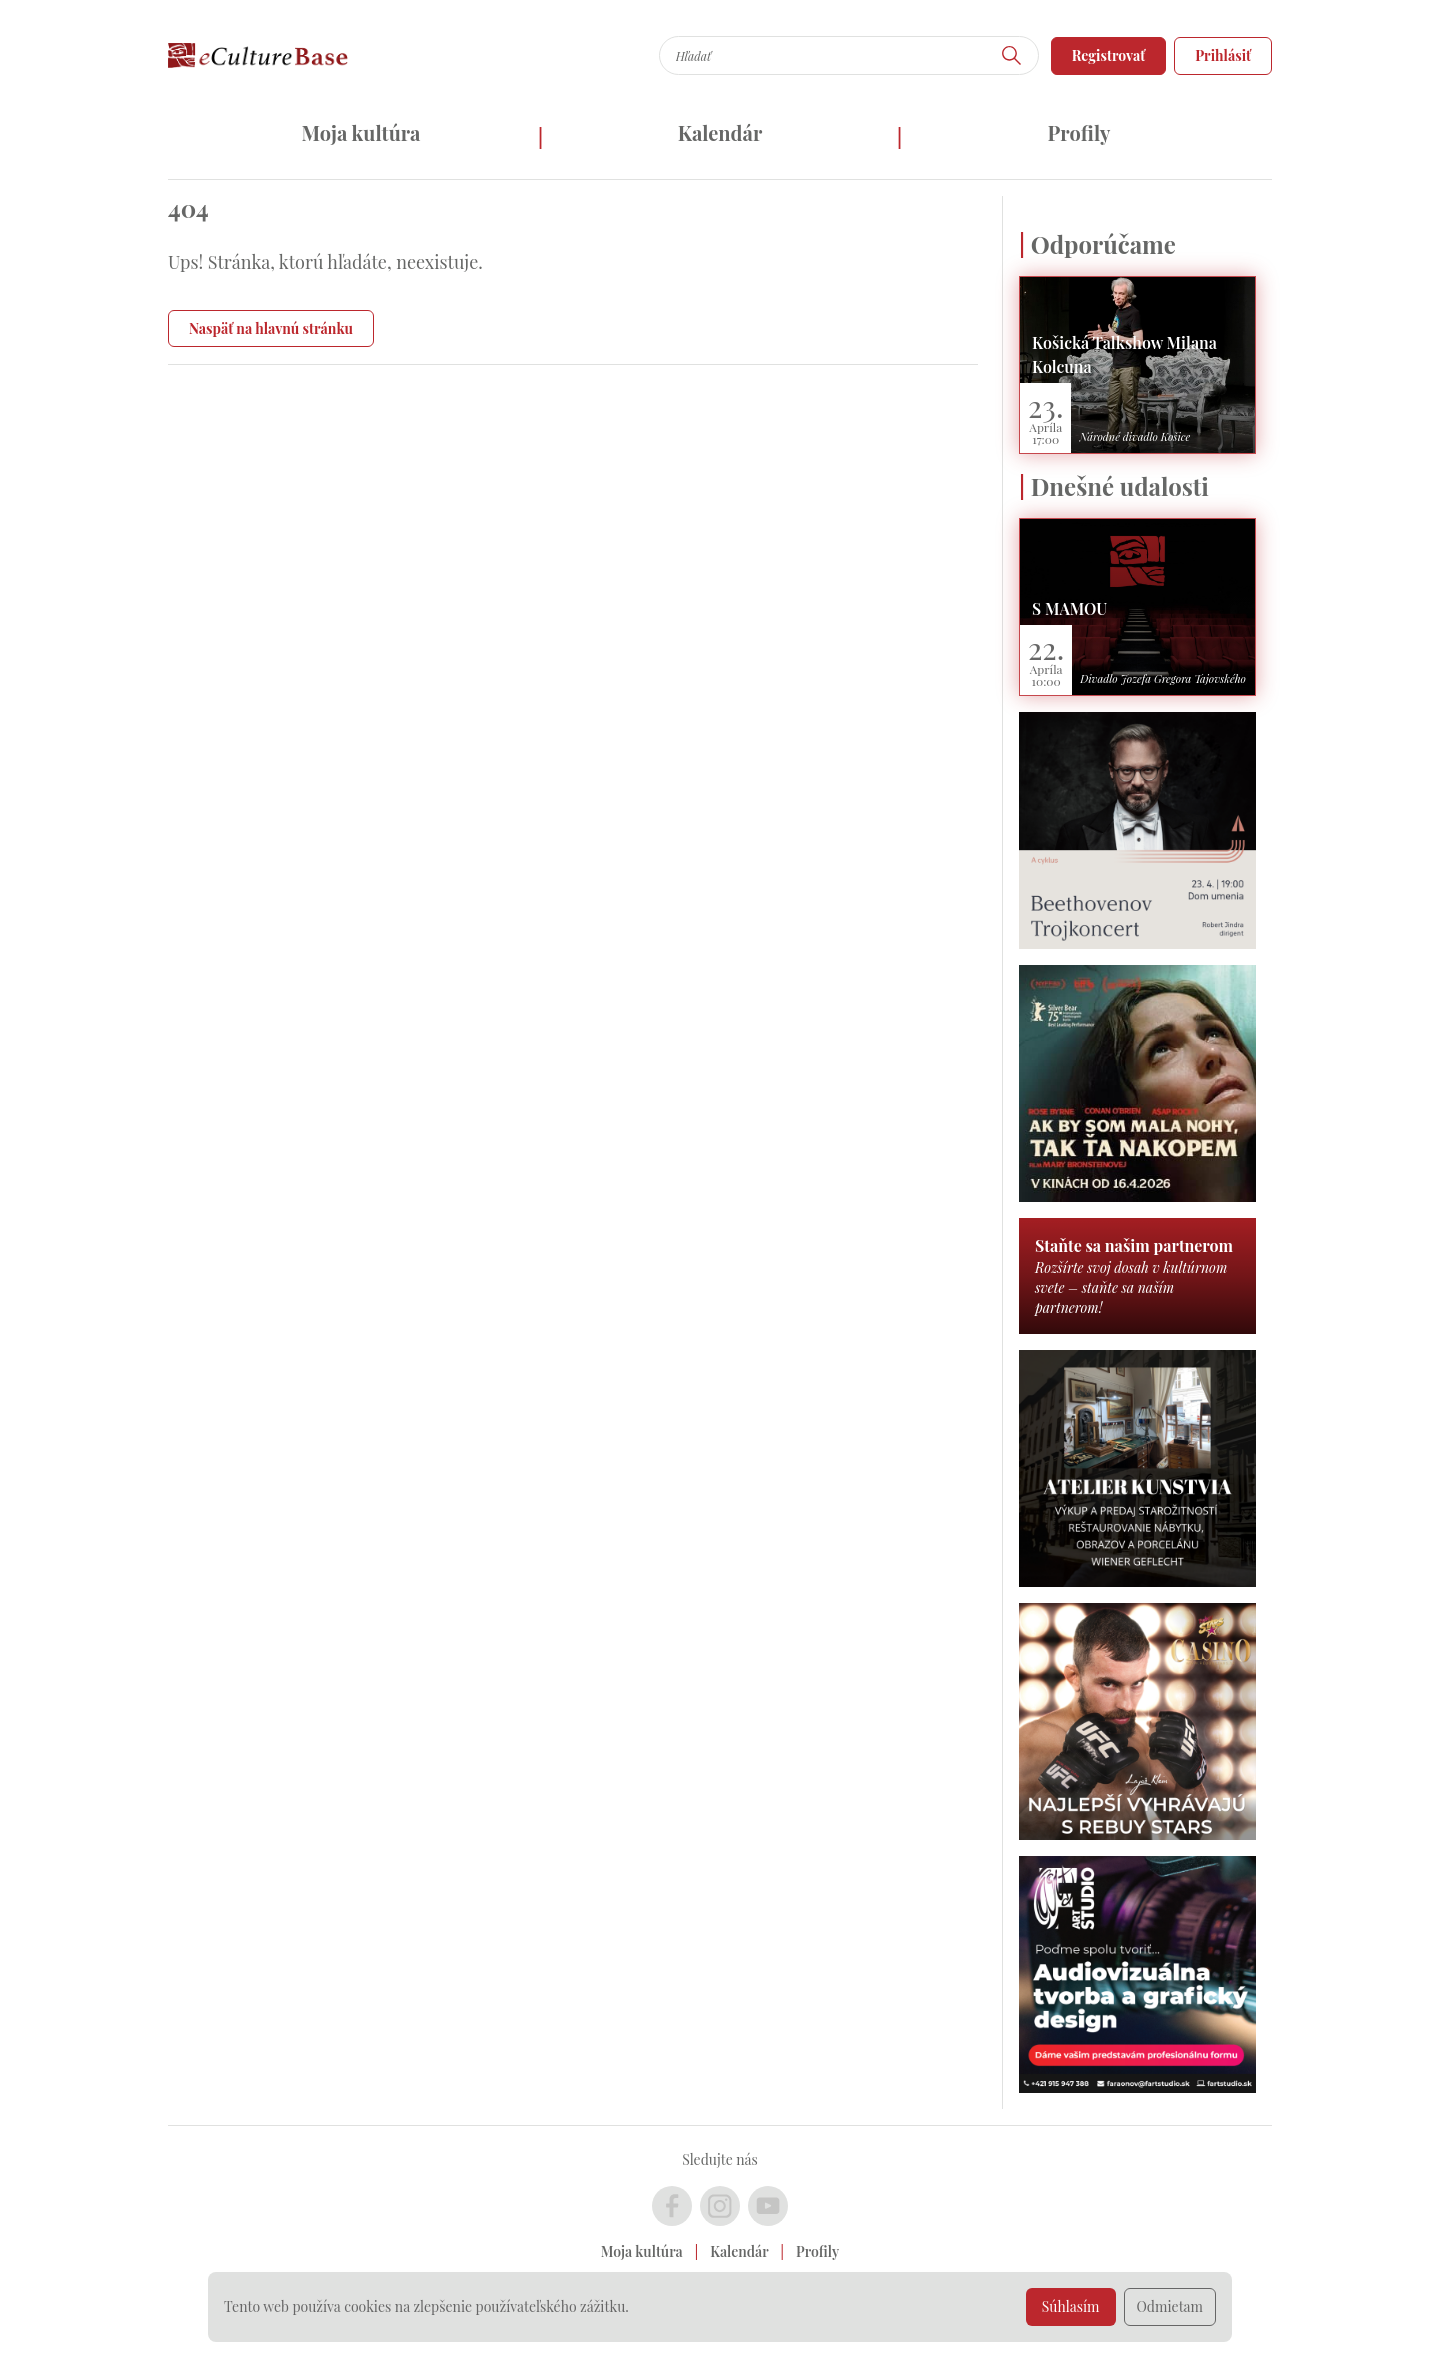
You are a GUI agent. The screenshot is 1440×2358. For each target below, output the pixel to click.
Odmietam (1170, 2306)
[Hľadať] (1012, 55)
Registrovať (1109, 55)
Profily (1079, 132)
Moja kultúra (360, 132)
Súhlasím (1071, 2306)
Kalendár (720, 132)
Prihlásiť (1223, 55)
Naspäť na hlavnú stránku (271, 328)
